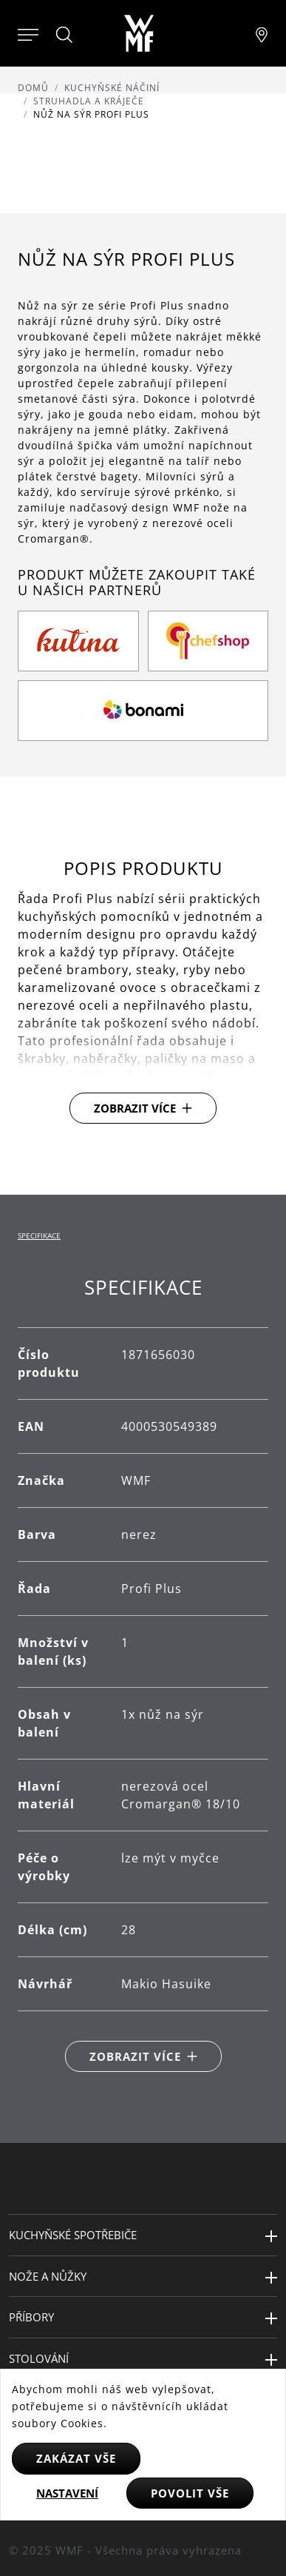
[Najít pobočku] (261, 33)
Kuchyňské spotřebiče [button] (73, 2234)
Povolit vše (190, 2493)
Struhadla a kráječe (88, 101)
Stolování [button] (39, 2358)
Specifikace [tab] (39, 1235)
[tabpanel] (143, 1674)
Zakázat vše (76, 2458)
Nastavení (67, 2493)
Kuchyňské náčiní (112, 87)
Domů (33, 87)
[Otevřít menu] (28, 33)
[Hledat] (65, 34)
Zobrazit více (135, 1108)
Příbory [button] (31, 2317)
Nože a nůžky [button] (47, 2276)
